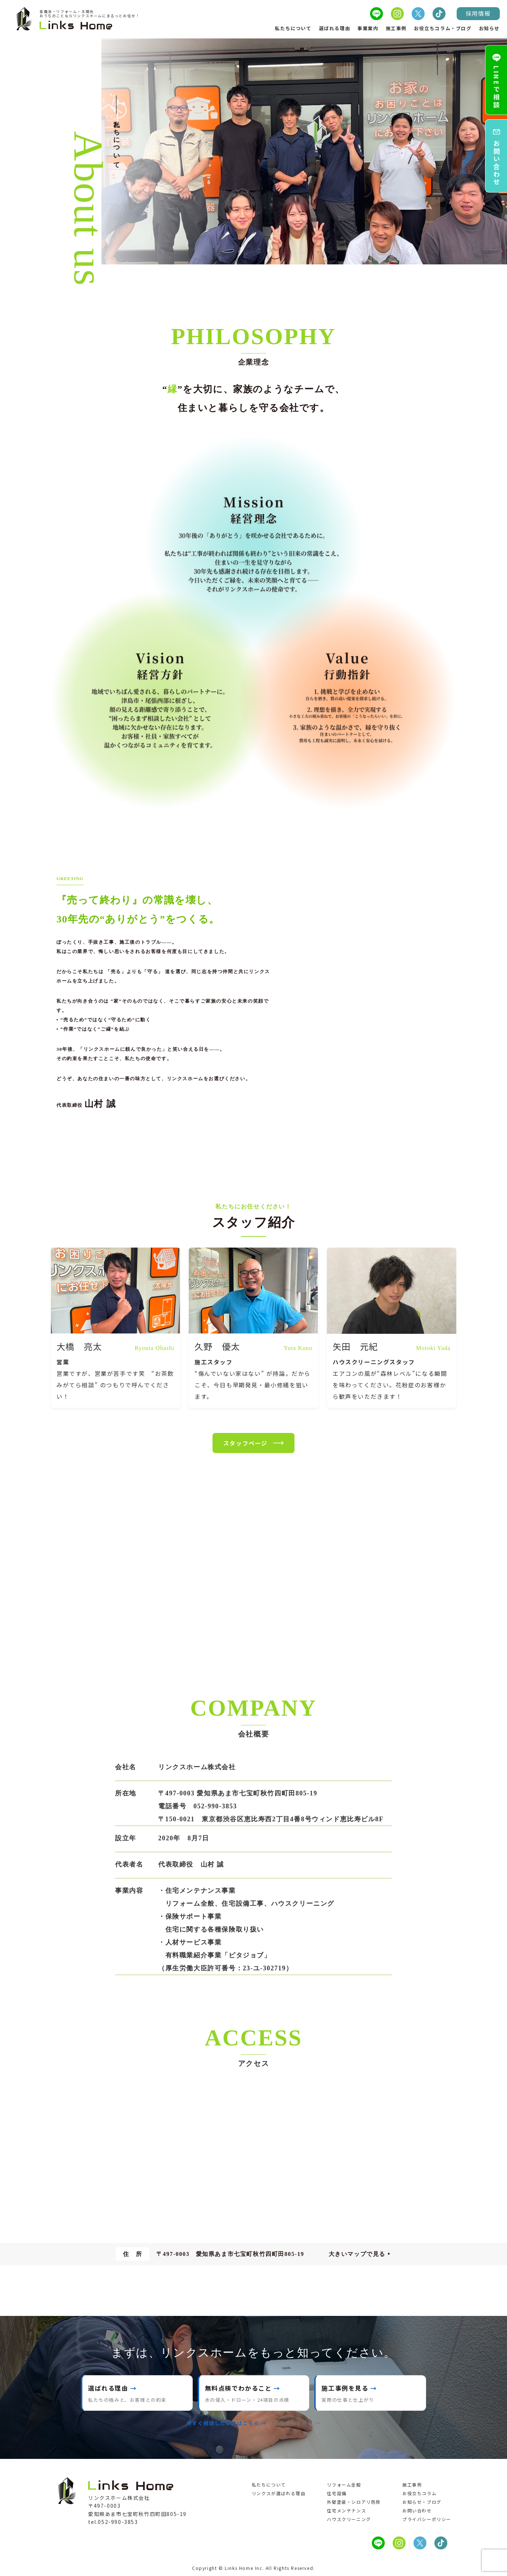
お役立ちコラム (419, 2493)
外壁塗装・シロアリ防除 (354, 2502)
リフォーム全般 (344, 2485)
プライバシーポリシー (426, 2519)
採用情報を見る (293, 2423)
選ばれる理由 (335, 28)
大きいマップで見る (357, 2254)
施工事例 (396, 28)
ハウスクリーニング (349, 2519)
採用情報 (478, 13)
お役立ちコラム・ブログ (443, 28)
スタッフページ (253, 1443)
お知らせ (489, 28)
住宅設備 (336, 2493)
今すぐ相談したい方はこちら (223, 2423)
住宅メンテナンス (346, 2510)
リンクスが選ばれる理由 (279, 2493)
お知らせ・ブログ (422, 2502)
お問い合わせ (417, 2510)
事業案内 (367, 28)
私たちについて (293, 28)
